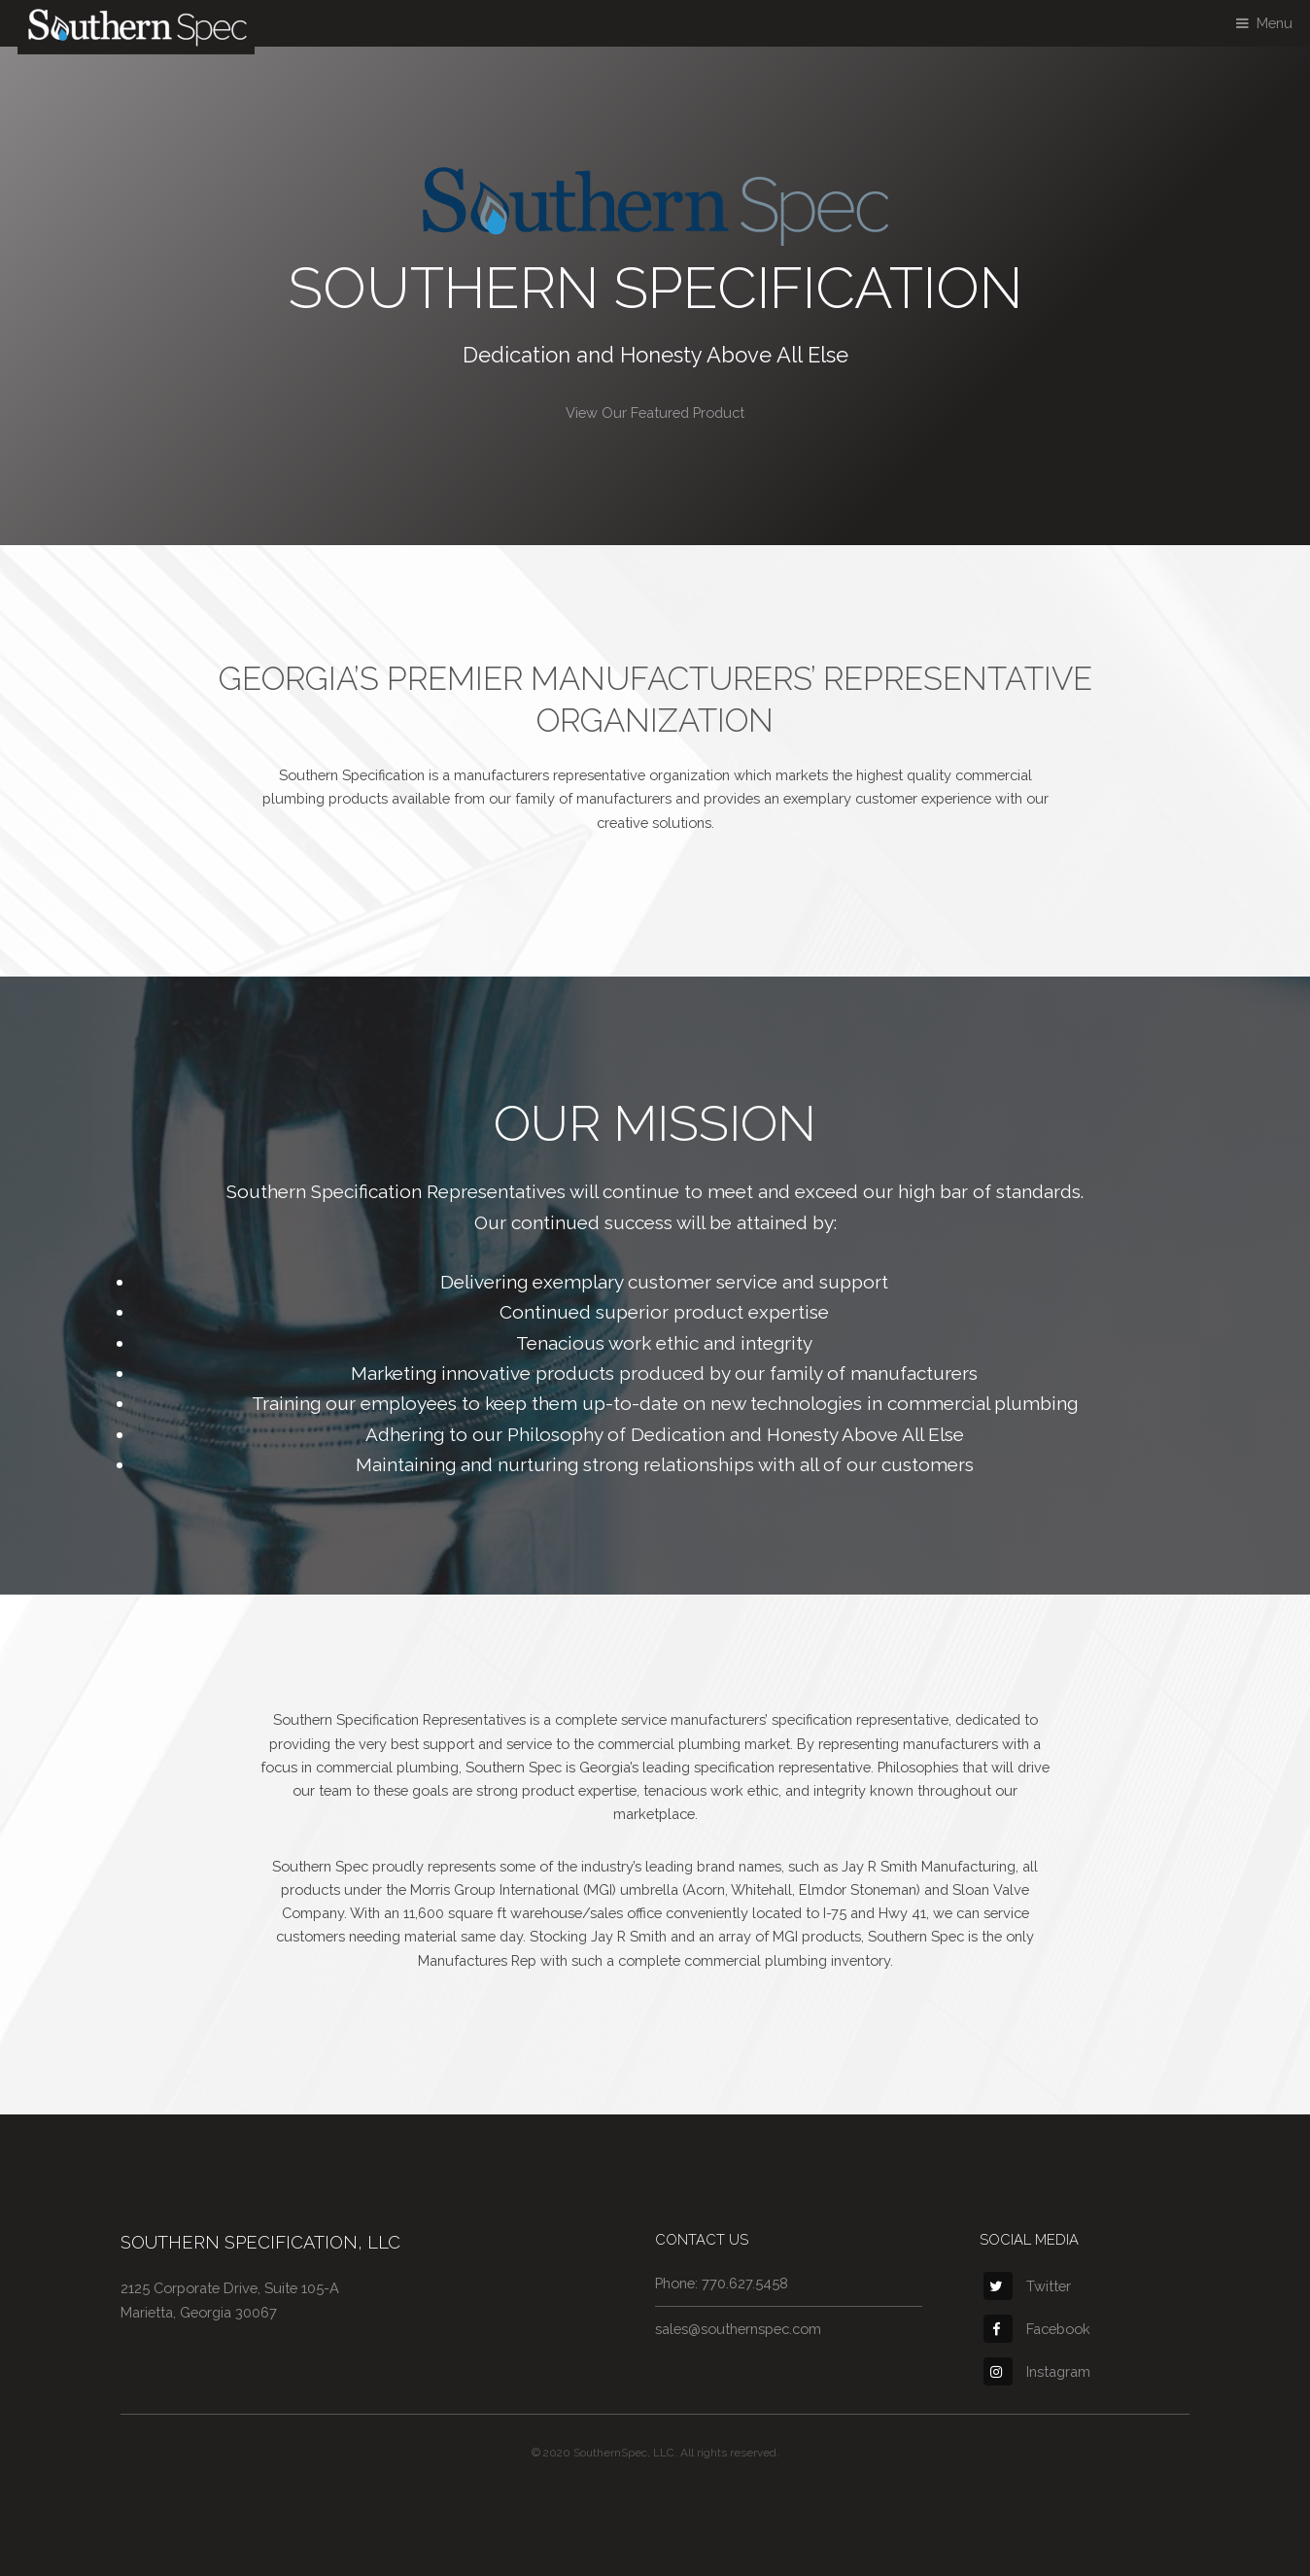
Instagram (1036, 2371)
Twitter (1027, 2286)
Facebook (1036, 2328)
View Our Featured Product (655, 412)
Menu (1275, 23)
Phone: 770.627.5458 (721, 2283)
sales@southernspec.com (738, 2328)
